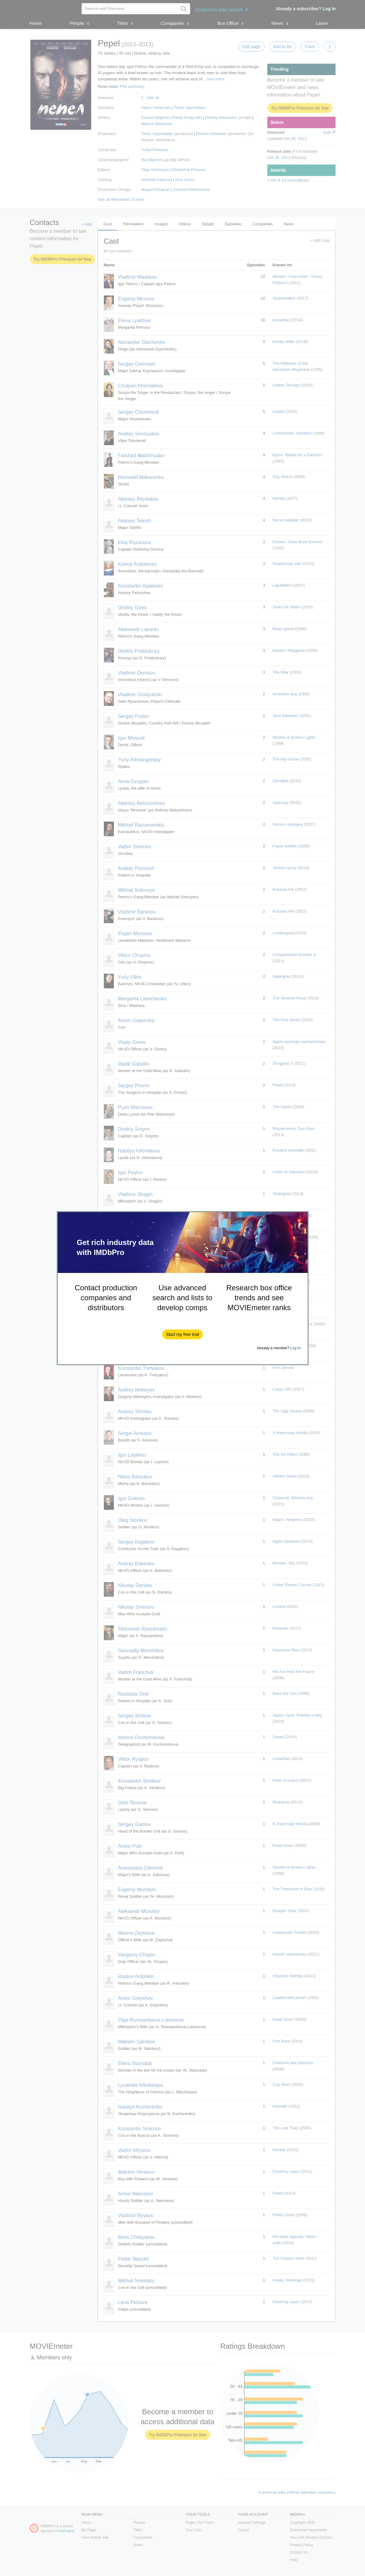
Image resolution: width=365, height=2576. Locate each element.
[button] (182, 1334)
